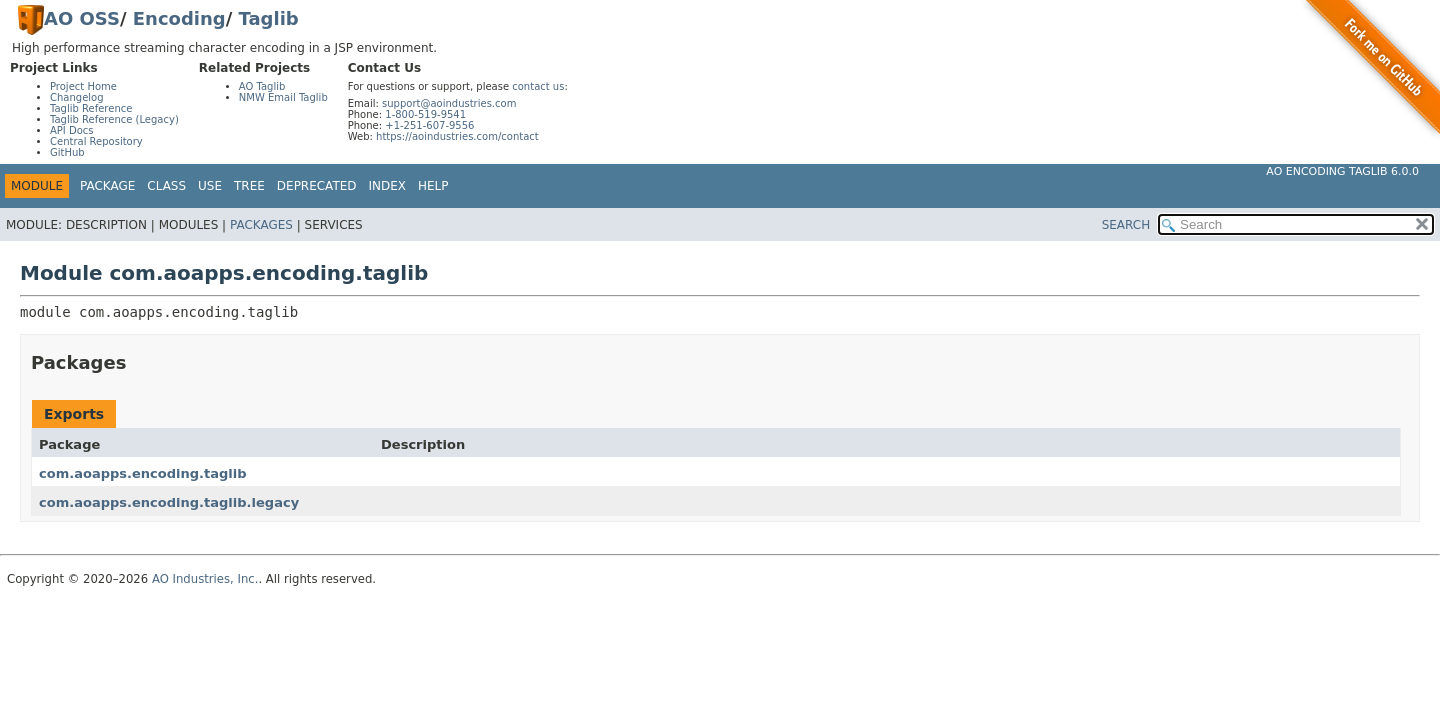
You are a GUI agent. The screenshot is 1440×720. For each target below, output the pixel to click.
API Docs (72, 130)
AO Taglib (262, 86)
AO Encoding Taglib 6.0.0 (1342, 171)
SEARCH (1126, 225)
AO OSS (82, 18)
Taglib (269, 18)
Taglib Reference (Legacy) (114, 119)
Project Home (83, 86)
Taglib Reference (91, 108)
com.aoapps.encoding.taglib (143, 473)
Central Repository (96, 141)
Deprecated (317, 186)
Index (388, 186)
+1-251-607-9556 (429, 125)
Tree (249, 186)
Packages (261, 225)
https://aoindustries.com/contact (457, 136)
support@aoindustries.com (449, 103)
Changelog (77, 97)
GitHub (67, 152)
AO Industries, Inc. (205, 579)
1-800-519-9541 (425, 114)
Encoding (179, 18)
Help (433, 186)
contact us (538, 86)
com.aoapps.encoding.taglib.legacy (169, 502)
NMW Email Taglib (283, 97)
